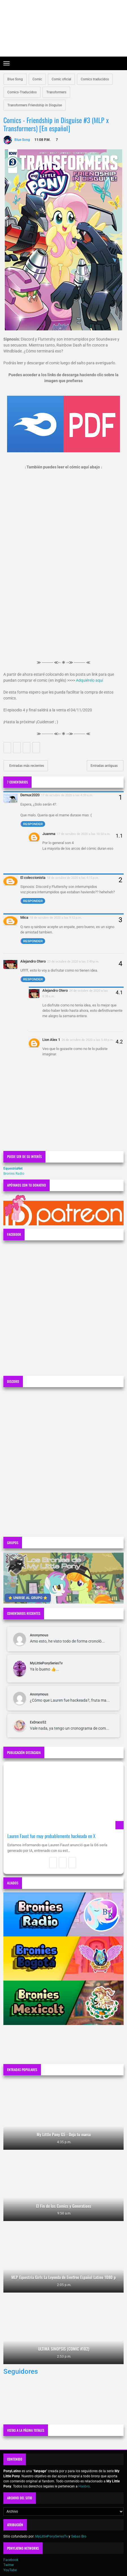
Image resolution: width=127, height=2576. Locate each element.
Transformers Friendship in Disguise (34, 105)
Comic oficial (61, 79)
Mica (24, 917)
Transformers (56, 92)
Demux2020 (30, 795)
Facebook (10, 2560)
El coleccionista (32, 877)
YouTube (10, 2570)
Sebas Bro (78, 2536)
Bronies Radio (13, 1174)
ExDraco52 (38, 1722)
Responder (33, 824)
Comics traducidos (95, 79)
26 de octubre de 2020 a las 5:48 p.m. (88, 1040)
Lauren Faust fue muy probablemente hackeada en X (51, 1835)
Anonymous (39, 1635)
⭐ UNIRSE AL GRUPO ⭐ (27, 1598)
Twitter (8, 2565)
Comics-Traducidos (22, 92)
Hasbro (84, 2486)
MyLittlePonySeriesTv (46, 1663)
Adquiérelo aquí (89, 680)
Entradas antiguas (105, 766)
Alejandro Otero (33, 961)
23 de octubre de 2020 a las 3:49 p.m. (73, 961)
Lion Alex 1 (51, 1040)
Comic (37, 79)
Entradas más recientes (26, 766)
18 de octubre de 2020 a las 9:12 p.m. (56, 918)
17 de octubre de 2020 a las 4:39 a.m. (67, 795)
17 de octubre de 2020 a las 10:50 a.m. (84, 834)
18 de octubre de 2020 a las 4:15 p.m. (73, 878)
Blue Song (15, 79)
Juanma (48, 834)
